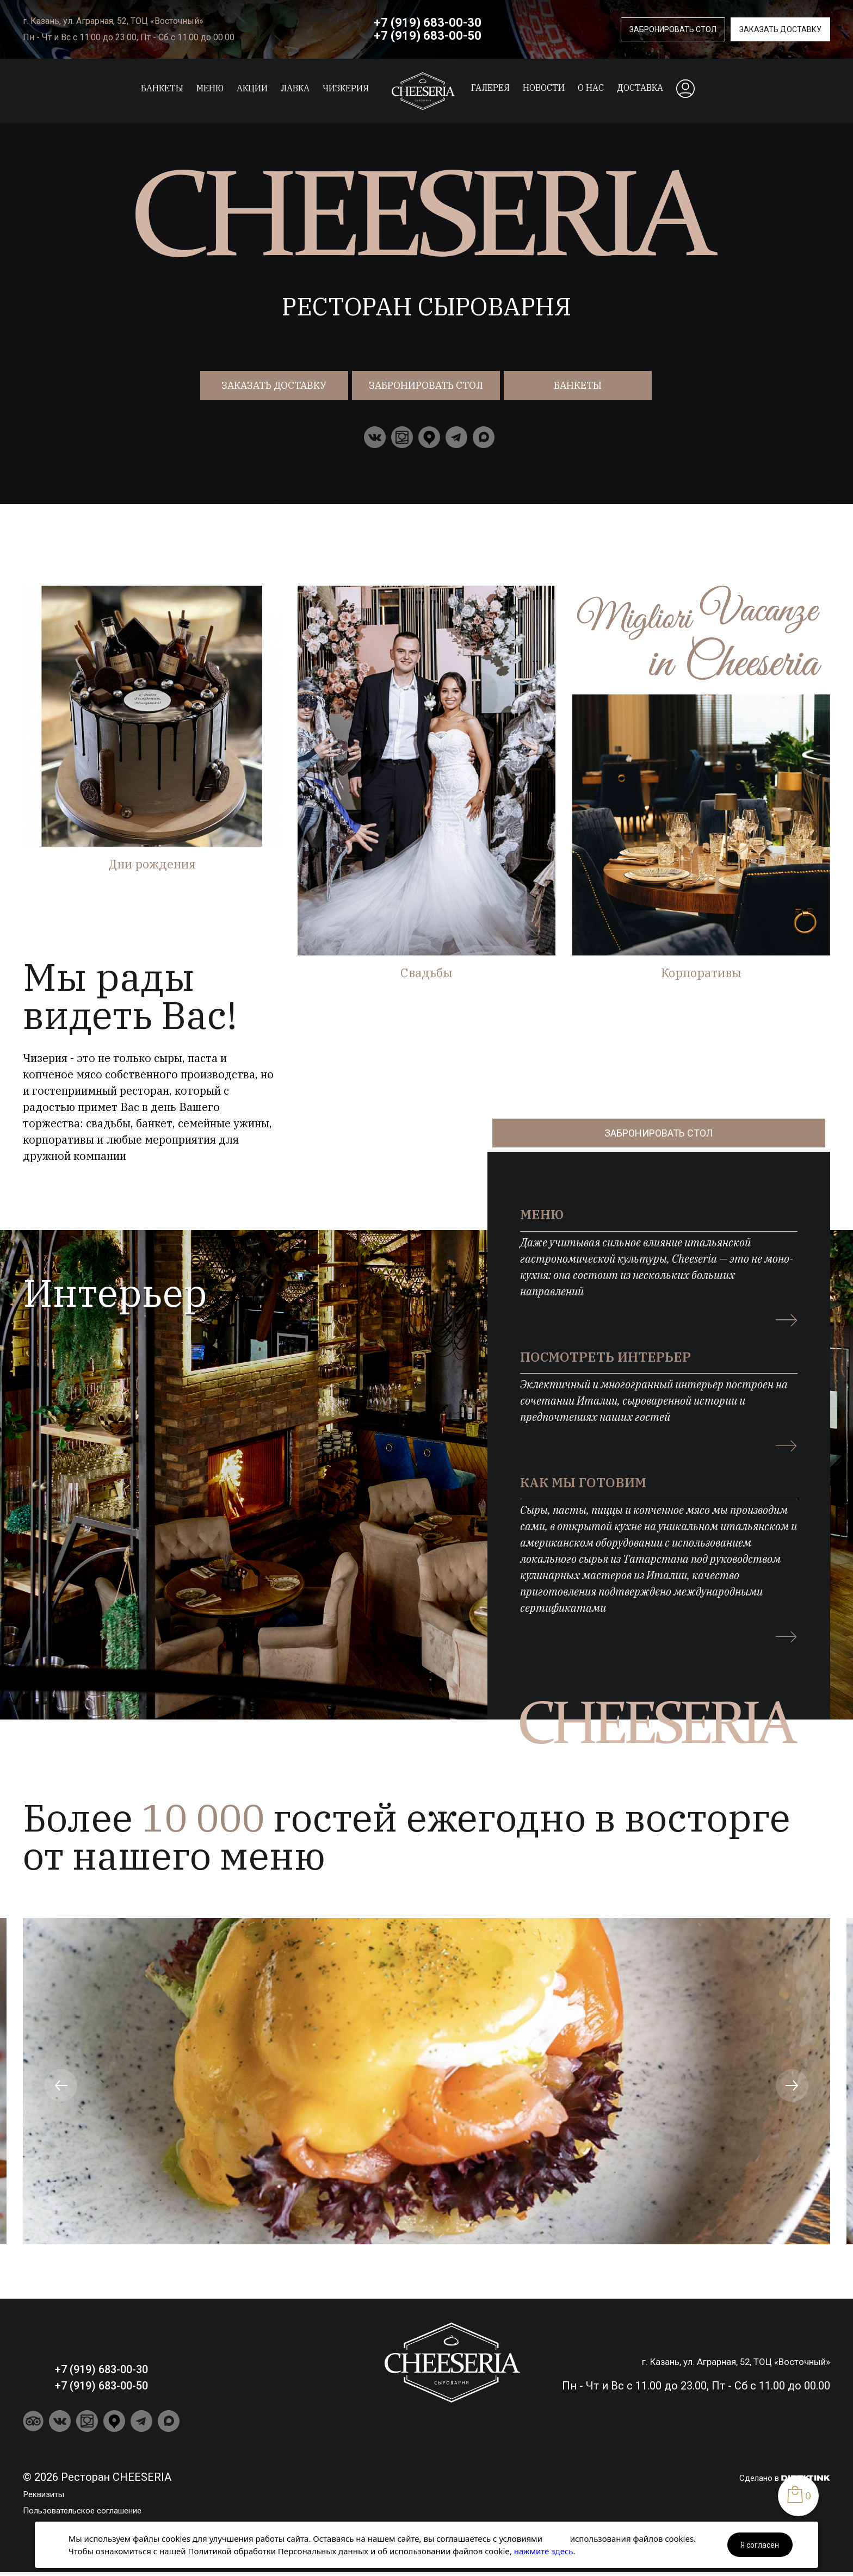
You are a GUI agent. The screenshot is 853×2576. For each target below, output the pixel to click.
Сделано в (777, 2469)
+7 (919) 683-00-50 (427, 35)
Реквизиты (52, 2485)
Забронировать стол (672, 29)
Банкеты (162, 88)
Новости (544, 87)
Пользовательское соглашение (106, 2502)
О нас (591, 87)
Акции (252, 88)
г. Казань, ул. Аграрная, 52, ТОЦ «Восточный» (113, 21)
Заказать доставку (780, 29)
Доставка (640, 87)
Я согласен (759, 2545)
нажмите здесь (543, 2551)
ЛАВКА (295, 88)
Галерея (490, 87)
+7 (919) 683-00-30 (427, 22)
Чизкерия (346, 88)
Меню (210, 88)
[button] (61, 2078)
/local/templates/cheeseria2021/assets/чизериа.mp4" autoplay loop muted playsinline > (426, 336)
